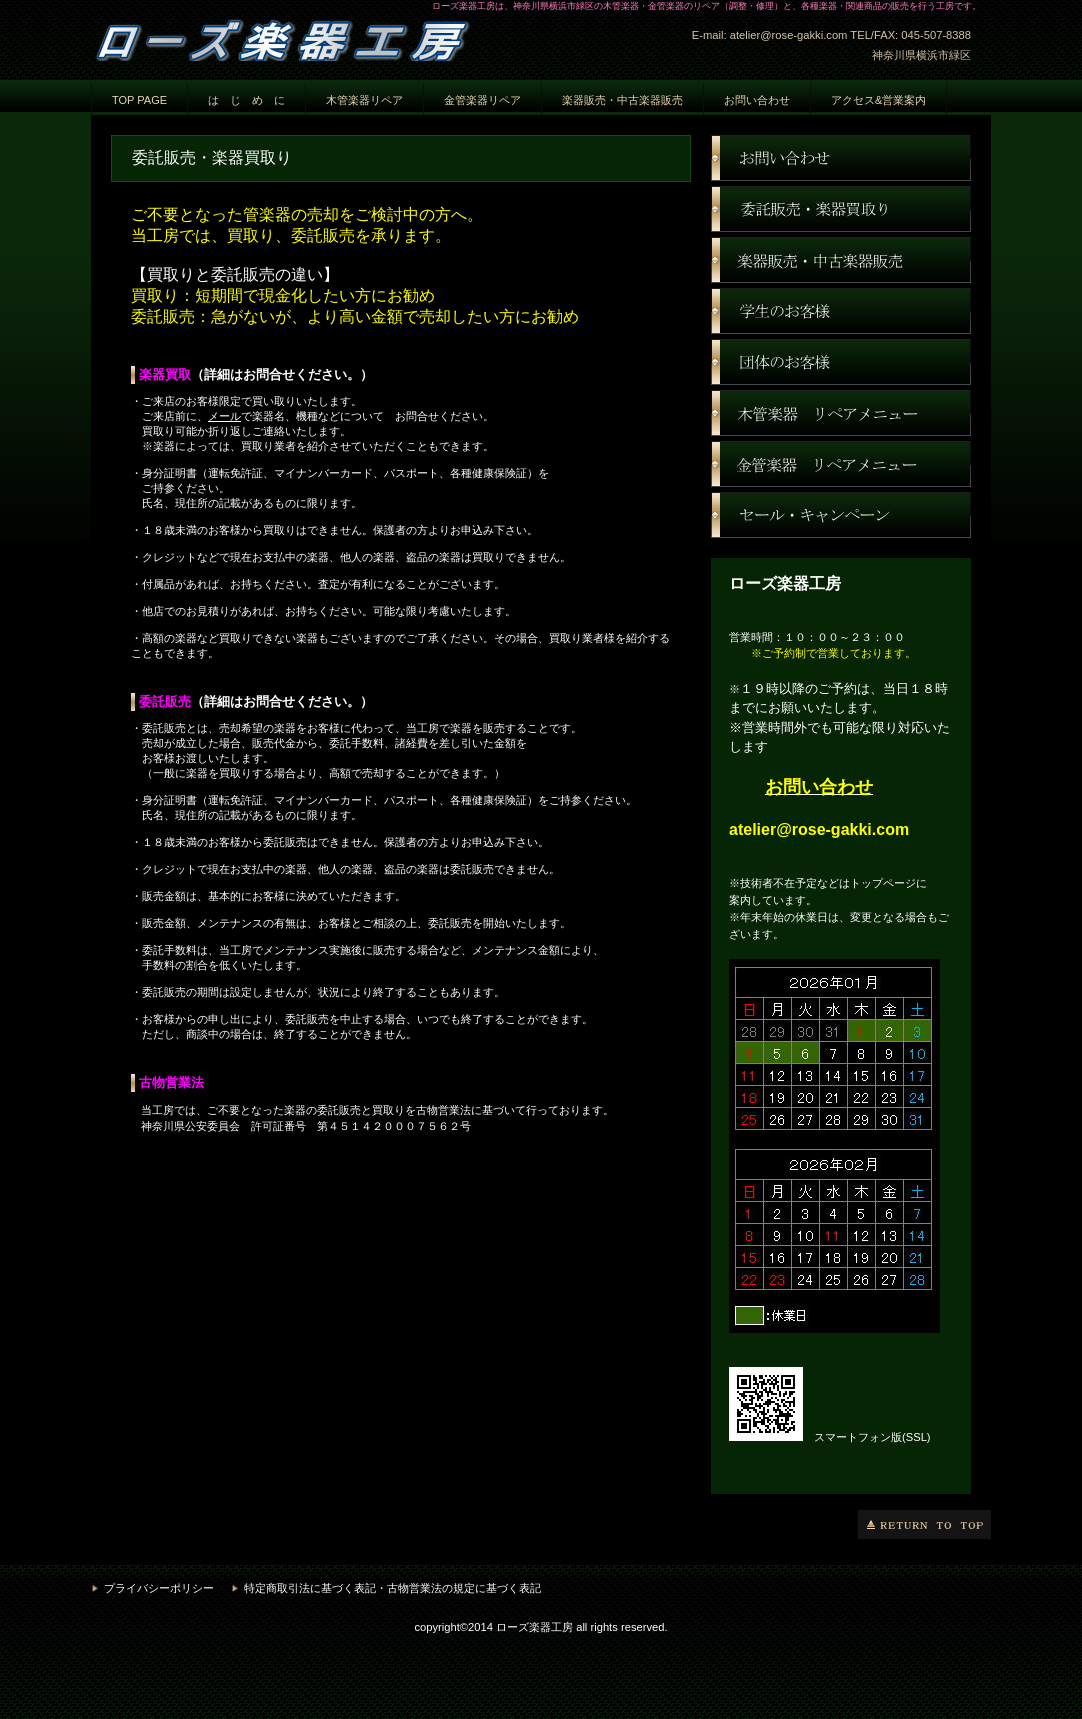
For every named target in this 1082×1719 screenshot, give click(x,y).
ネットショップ (841, 260)
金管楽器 (841, 464)
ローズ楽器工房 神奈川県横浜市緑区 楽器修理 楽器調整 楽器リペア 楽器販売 (291, 37)
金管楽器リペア (482, 100)
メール (224, 416)
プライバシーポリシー (159, 1588)
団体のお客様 (841, 362)
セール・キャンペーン (841, 515)
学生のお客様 (841, 311)
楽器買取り (841, 209)
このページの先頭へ (924, 1524)
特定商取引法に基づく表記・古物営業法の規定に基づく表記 (392, 1588)
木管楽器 (841, 413)
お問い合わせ (841, 158)
